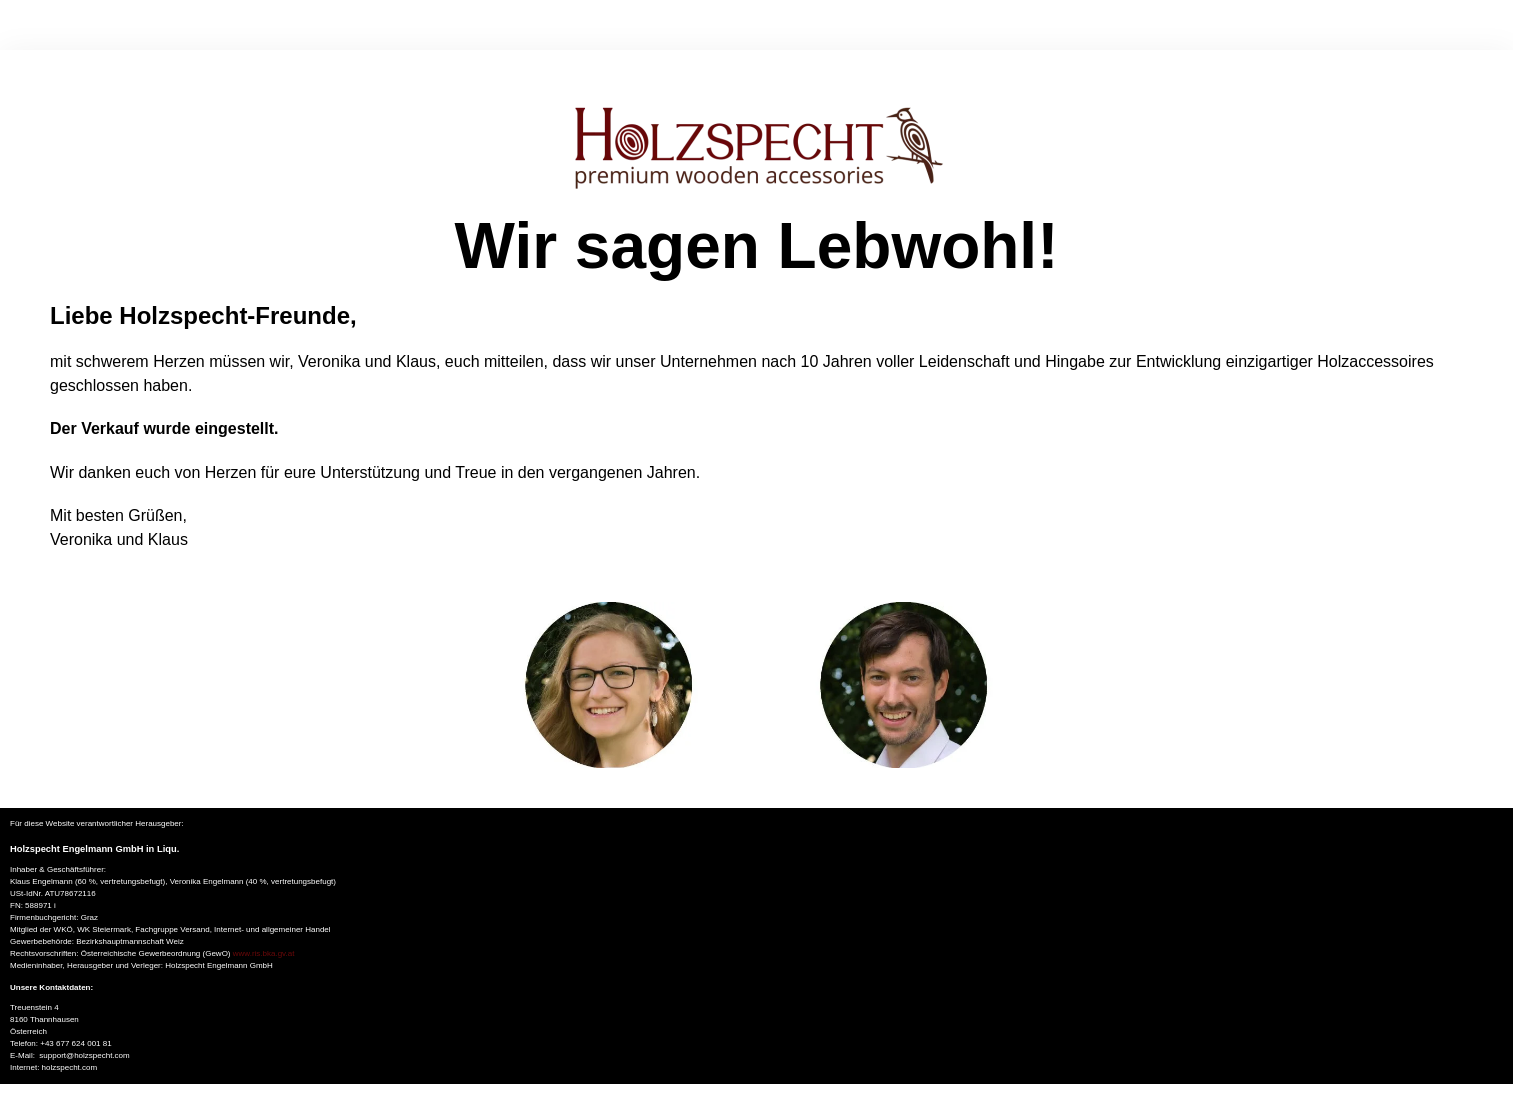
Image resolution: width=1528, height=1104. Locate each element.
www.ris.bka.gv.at (264, 953)
